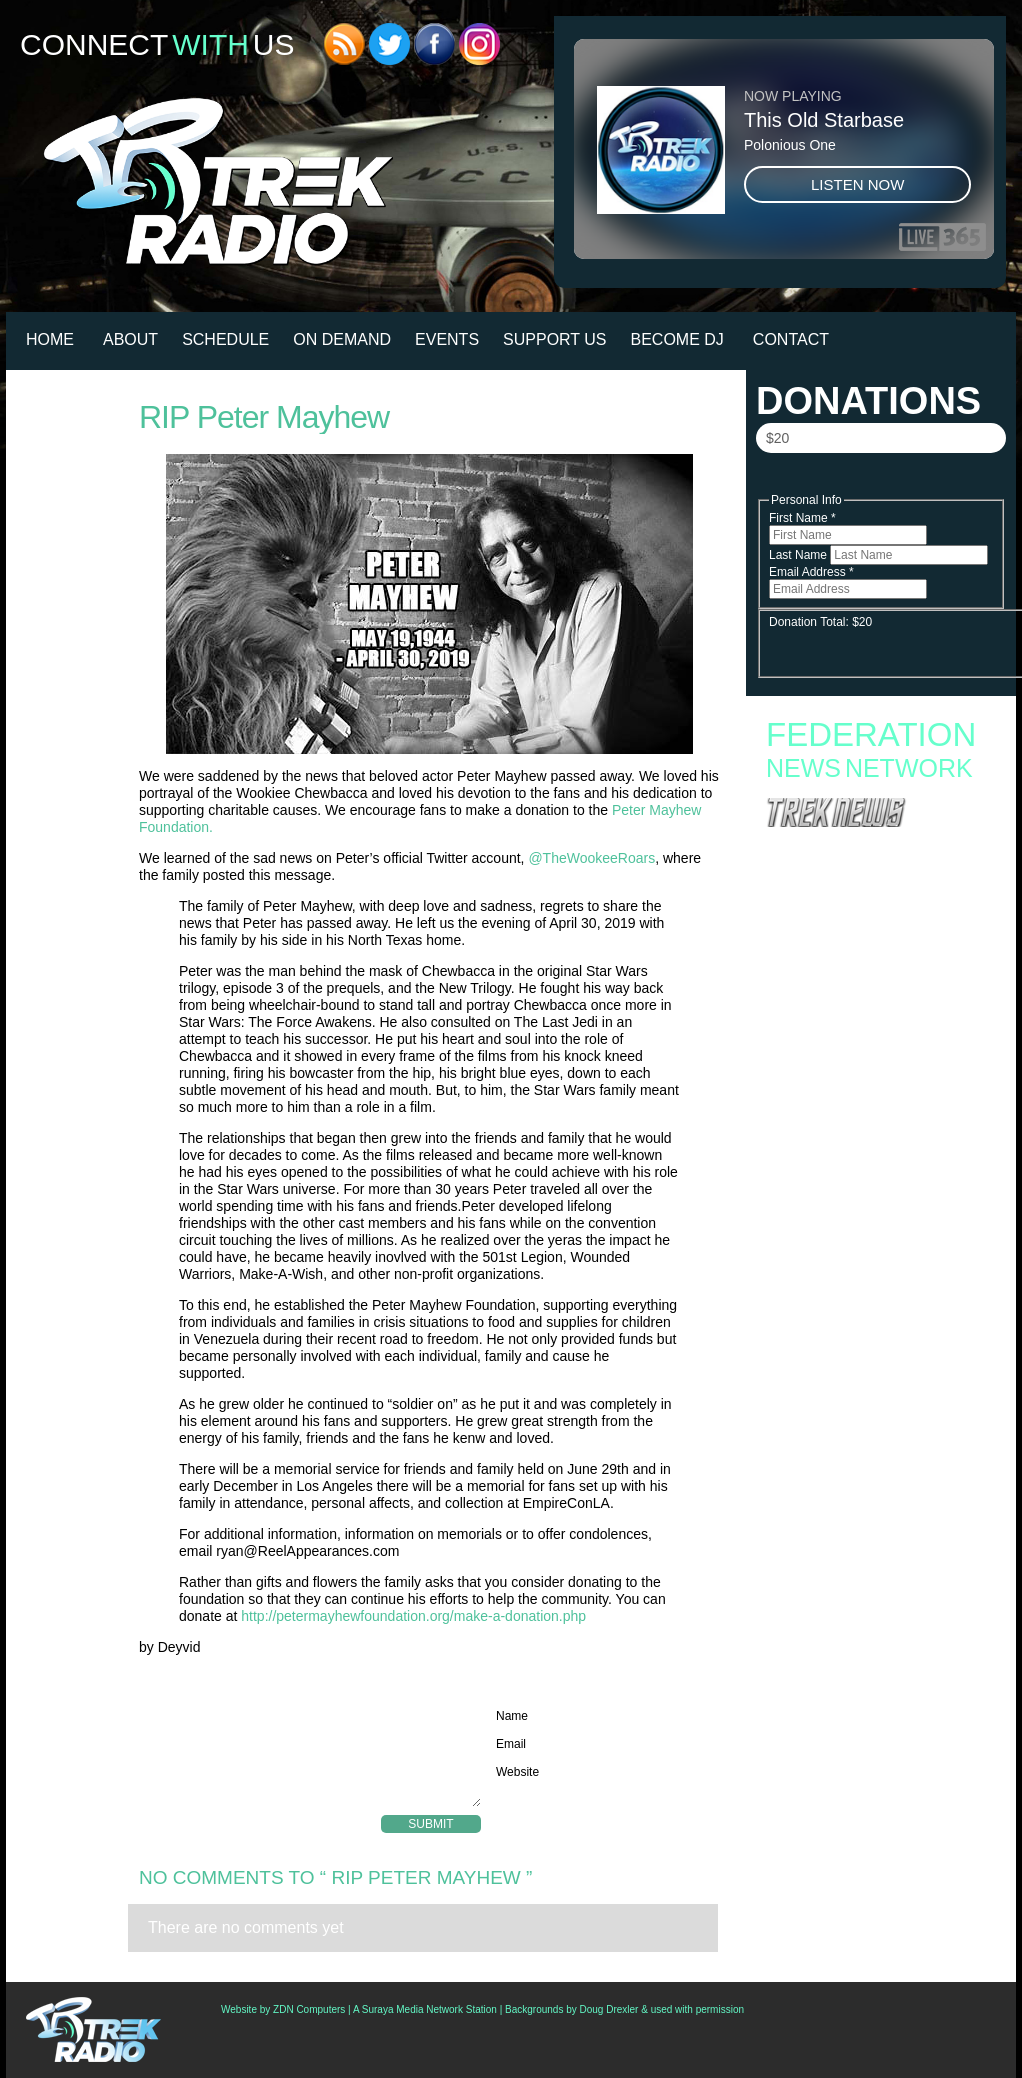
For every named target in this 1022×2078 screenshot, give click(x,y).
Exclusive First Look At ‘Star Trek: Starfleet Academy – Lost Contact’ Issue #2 (870, 1062)
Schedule (225, 339)
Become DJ (677, 339)
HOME (50, 339)
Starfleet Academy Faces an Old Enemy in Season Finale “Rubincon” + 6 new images (870, 927)
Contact (791, 339)
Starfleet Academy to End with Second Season (879, 869)
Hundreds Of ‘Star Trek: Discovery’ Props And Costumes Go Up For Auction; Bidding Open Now (877, 1132)
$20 (777, 438)
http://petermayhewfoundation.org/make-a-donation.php (413, 1616)
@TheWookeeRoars (591, 858)
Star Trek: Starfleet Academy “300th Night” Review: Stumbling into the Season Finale (869, 953)
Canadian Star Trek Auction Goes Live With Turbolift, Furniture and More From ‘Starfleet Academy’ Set (873, 1030)
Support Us (554, 339)
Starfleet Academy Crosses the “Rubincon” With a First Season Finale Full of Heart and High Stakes (872, 895)
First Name (802, 518)
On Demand (342, 339)
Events (447, 339)
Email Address (811, 572)
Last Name (799, 555)
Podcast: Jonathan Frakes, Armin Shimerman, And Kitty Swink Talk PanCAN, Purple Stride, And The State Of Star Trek (878, 1094)
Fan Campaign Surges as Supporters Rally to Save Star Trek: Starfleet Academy (876, 849)
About (130, 339)
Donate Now (880, 481)
